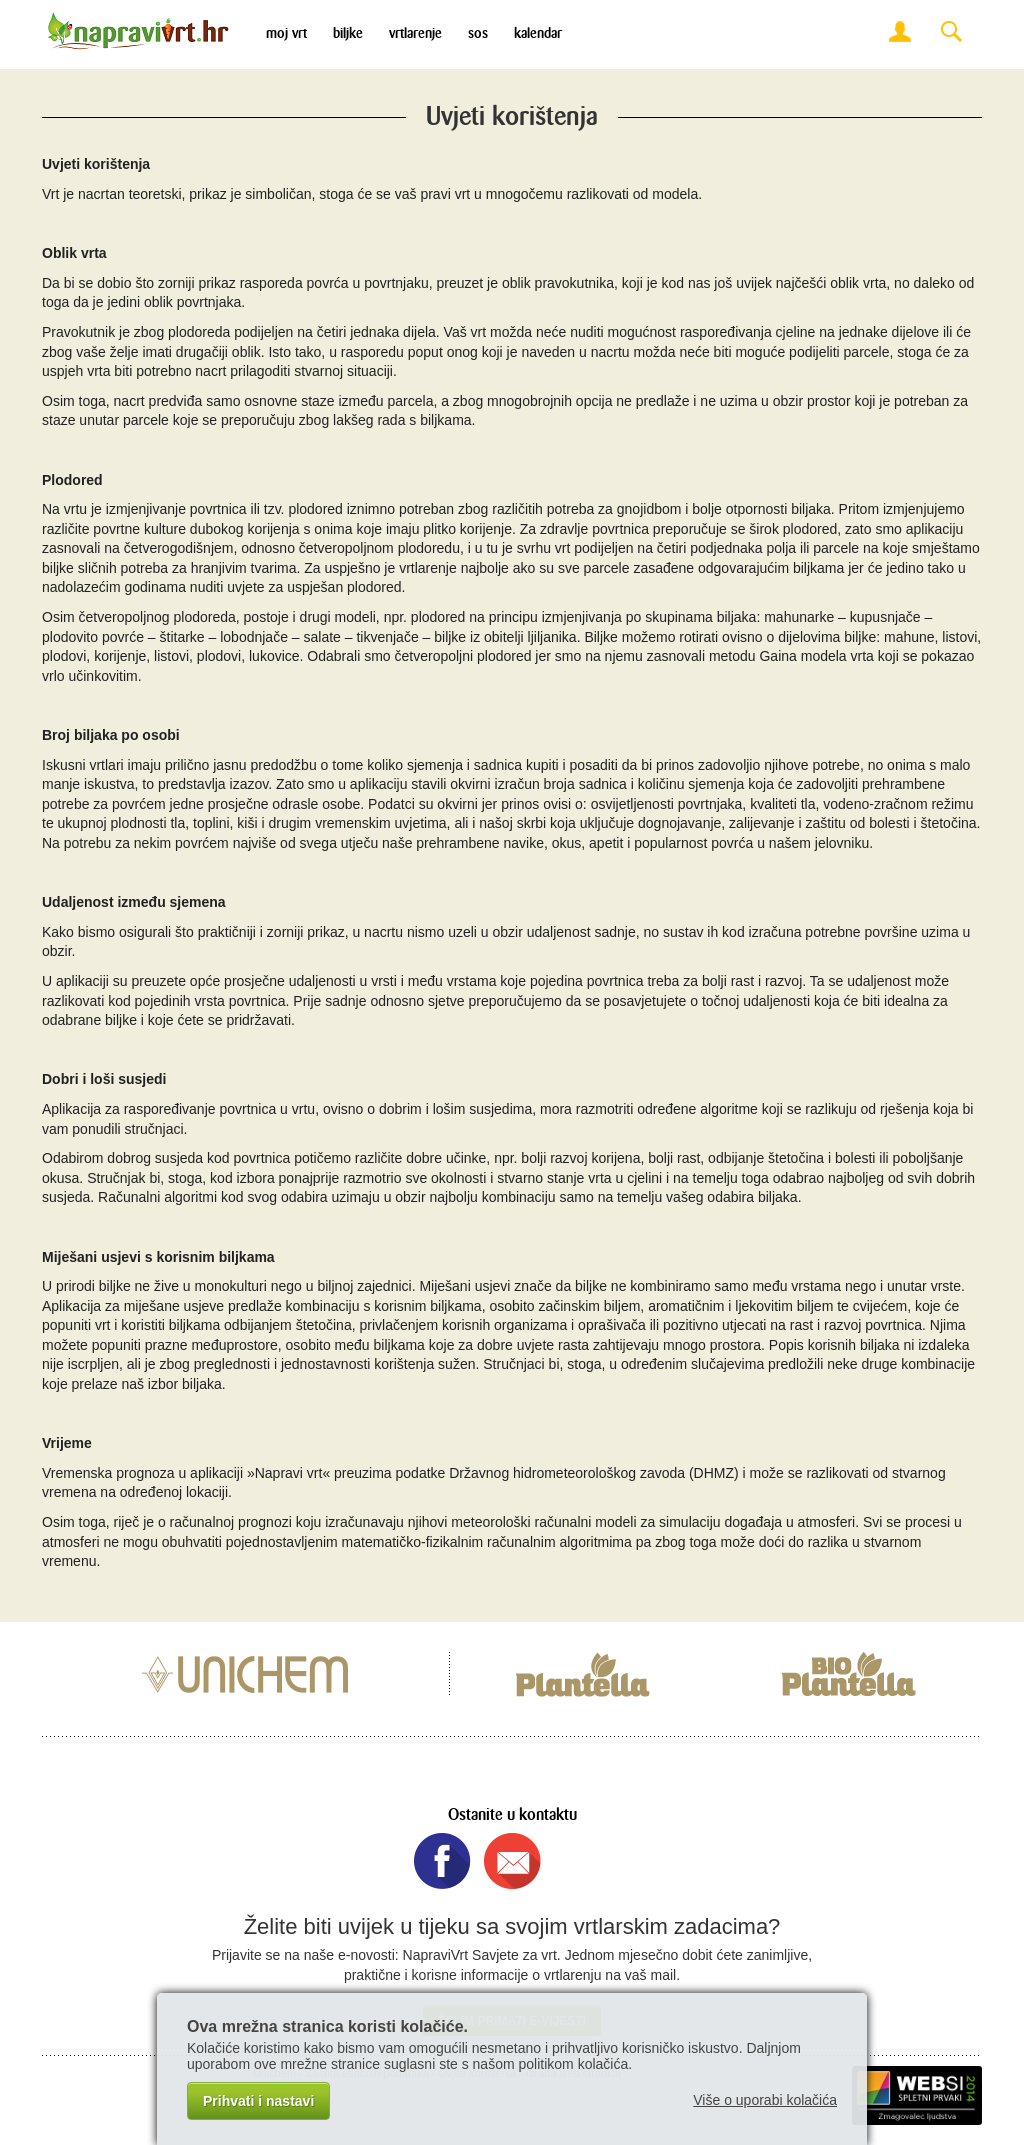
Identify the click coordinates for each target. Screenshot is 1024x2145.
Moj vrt (286, 33)
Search (951, 32)
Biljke (348, 33)
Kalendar (538, 33)
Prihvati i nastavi (258, 2101)
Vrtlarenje (415, 33)
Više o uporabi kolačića (765, 2100)
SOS (478, 33)
